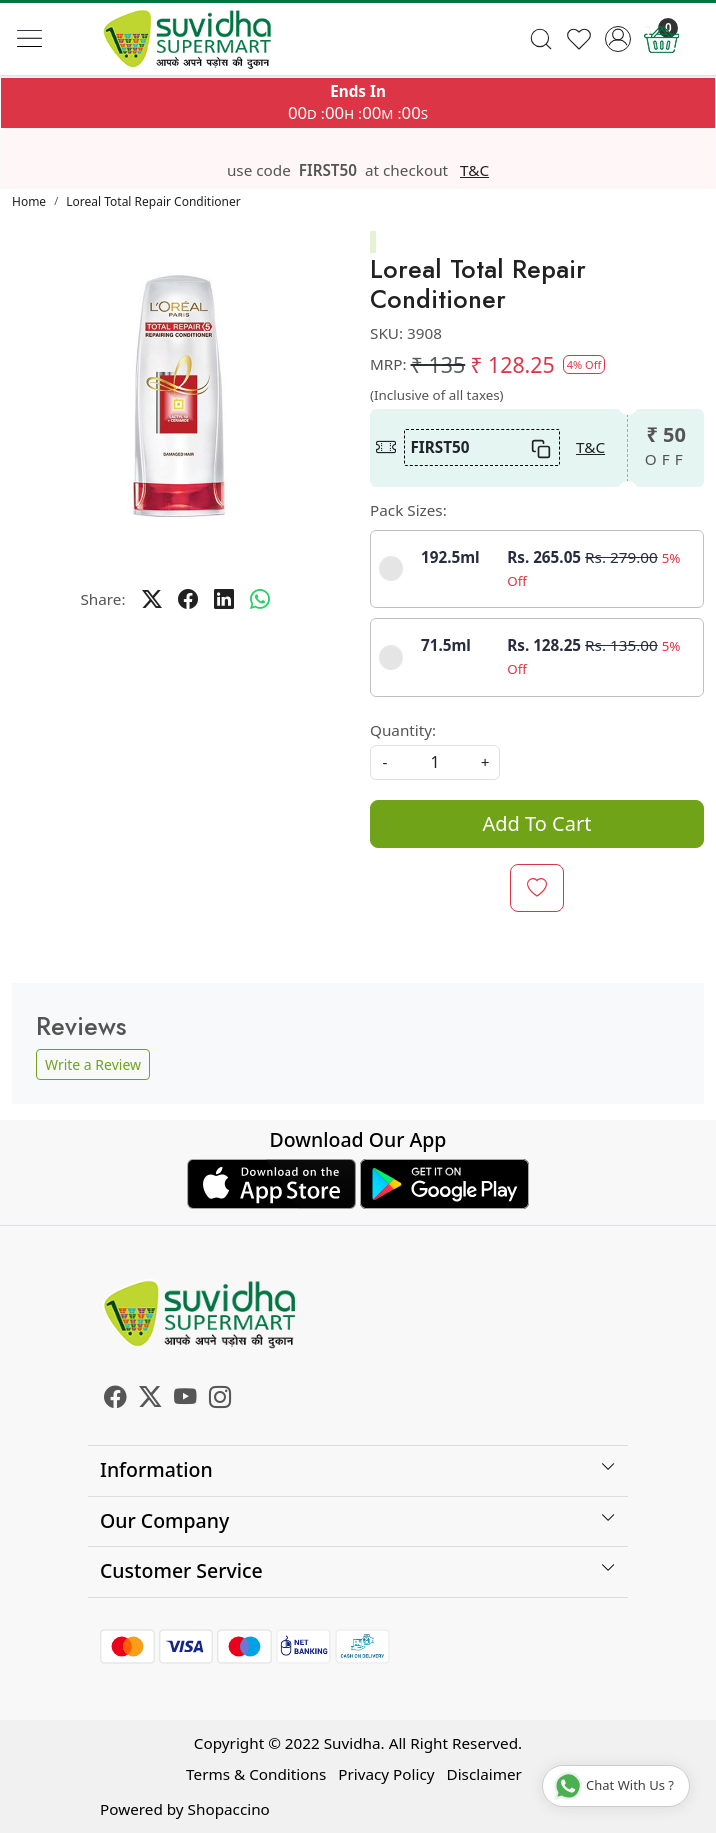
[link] (540, 39)
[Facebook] (115, 1399)
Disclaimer (484, 1774)
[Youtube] (185, 1399)
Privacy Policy (386, 1774)
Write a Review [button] (93, 1064)
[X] (150, 1399)
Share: (102, 599)
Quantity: (403, 730)
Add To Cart (537, 823)
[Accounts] (618, 39)
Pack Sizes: (408, 510)
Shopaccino (229, 1809)
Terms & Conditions (256, 1774)
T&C (474, 170)
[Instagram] (220, 1399)
